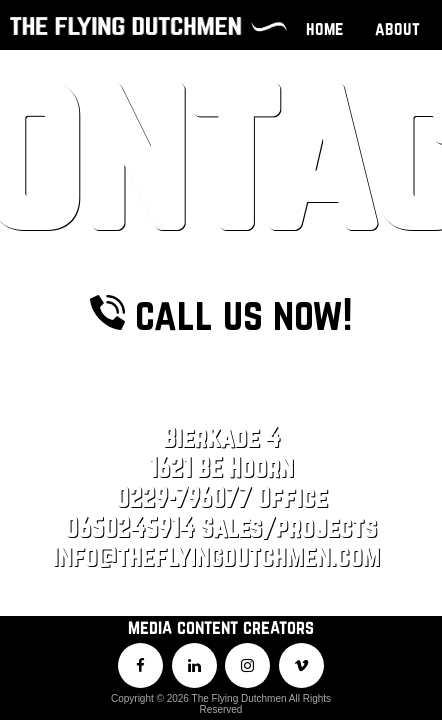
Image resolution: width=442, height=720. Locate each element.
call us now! (221, 143)
